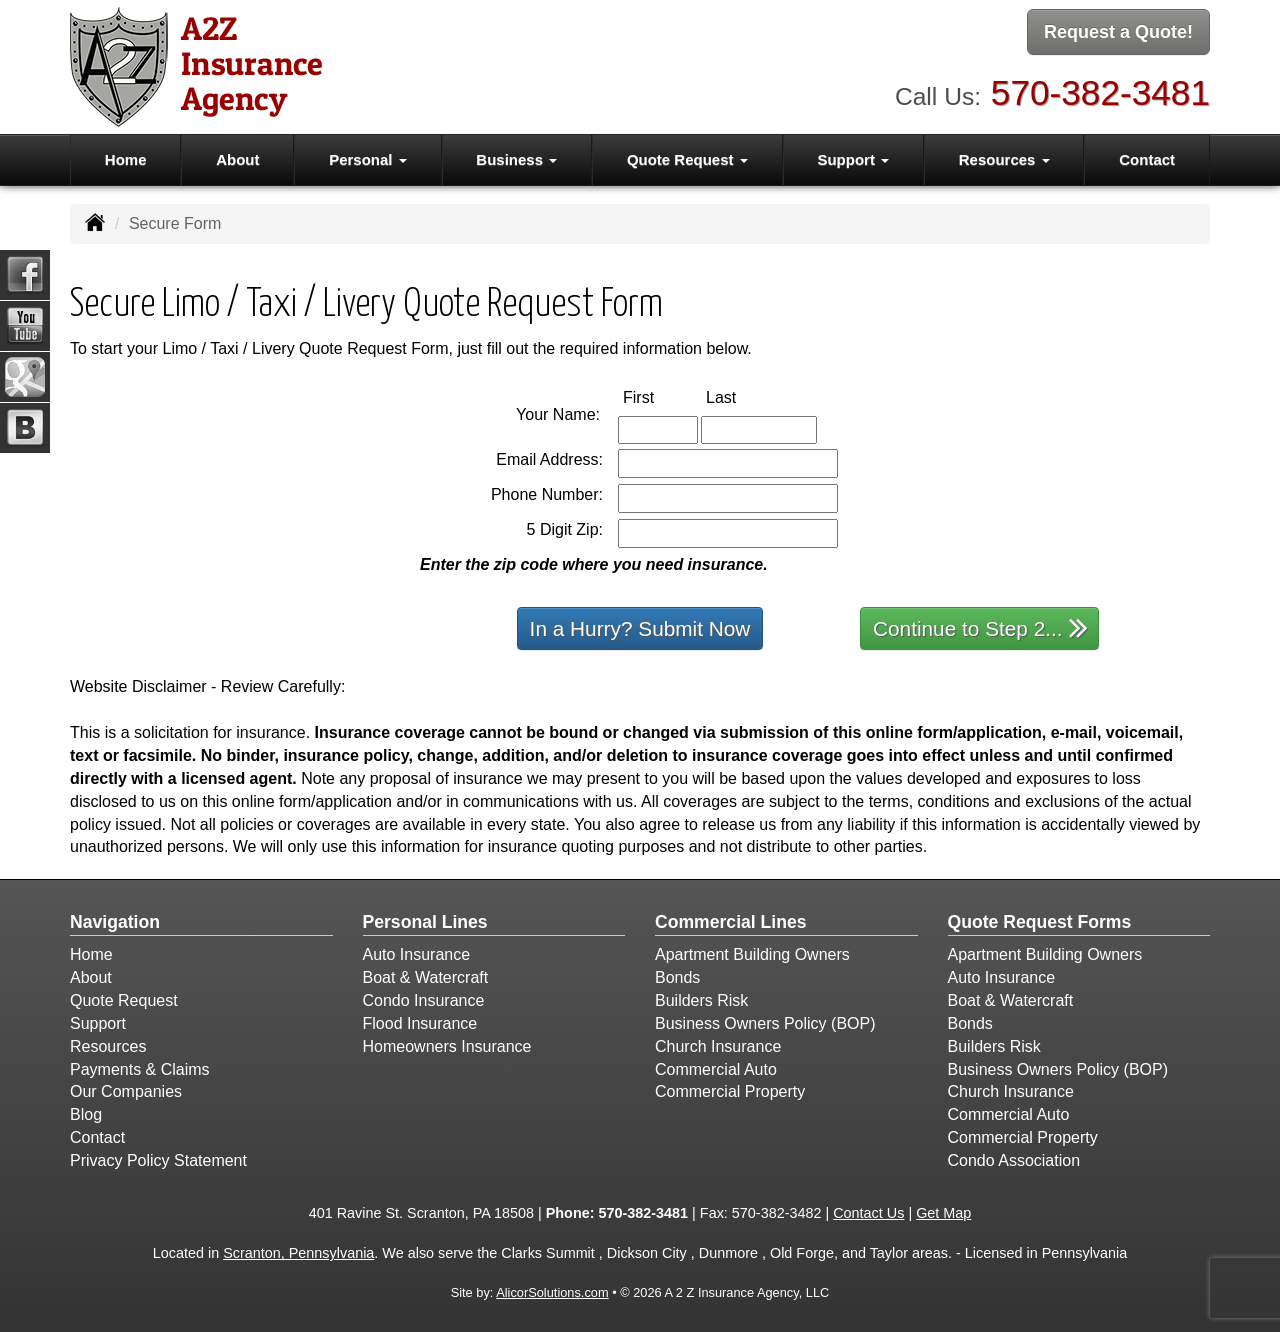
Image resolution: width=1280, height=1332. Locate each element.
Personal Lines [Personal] (425, 922)
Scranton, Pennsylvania (298, 1253)
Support (98, 1023)
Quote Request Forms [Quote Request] (1040, 922)
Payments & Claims (140, 1069)
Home (126, 159)
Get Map (943, 1213)
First (659, 396)
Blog (86, 1114)
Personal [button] (368, 159)
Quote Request (124, 1000)
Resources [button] (1004, 159)
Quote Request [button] (687, 159)
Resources (108, 1046)
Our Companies (126, 1091)
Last (742, 396)
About (237, 159)
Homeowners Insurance (447, 1046)
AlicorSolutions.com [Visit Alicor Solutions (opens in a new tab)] (552, 1292)
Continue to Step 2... (980, 627)
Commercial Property (730, 1091)
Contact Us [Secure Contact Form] (868, 1213)
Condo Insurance (424, 1000)
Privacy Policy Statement (158, 1160)
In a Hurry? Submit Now (640, 628)
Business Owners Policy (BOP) (765, 1023)
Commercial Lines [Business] (731, 922)
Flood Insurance (420, 1023)
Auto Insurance (417, 954)
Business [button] (516, 159)
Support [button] (853, 159)
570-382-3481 (1100, 90)
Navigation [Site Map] (115, 922)
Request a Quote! (1118, 33)
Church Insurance (718, 1046)
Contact (1147, 159)
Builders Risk (701, 1000)
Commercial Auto (716, 1069)
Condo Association (1014, 1160)
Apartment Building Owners (752, 954)
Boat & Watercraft (426, 977)
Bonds (677, 977)
